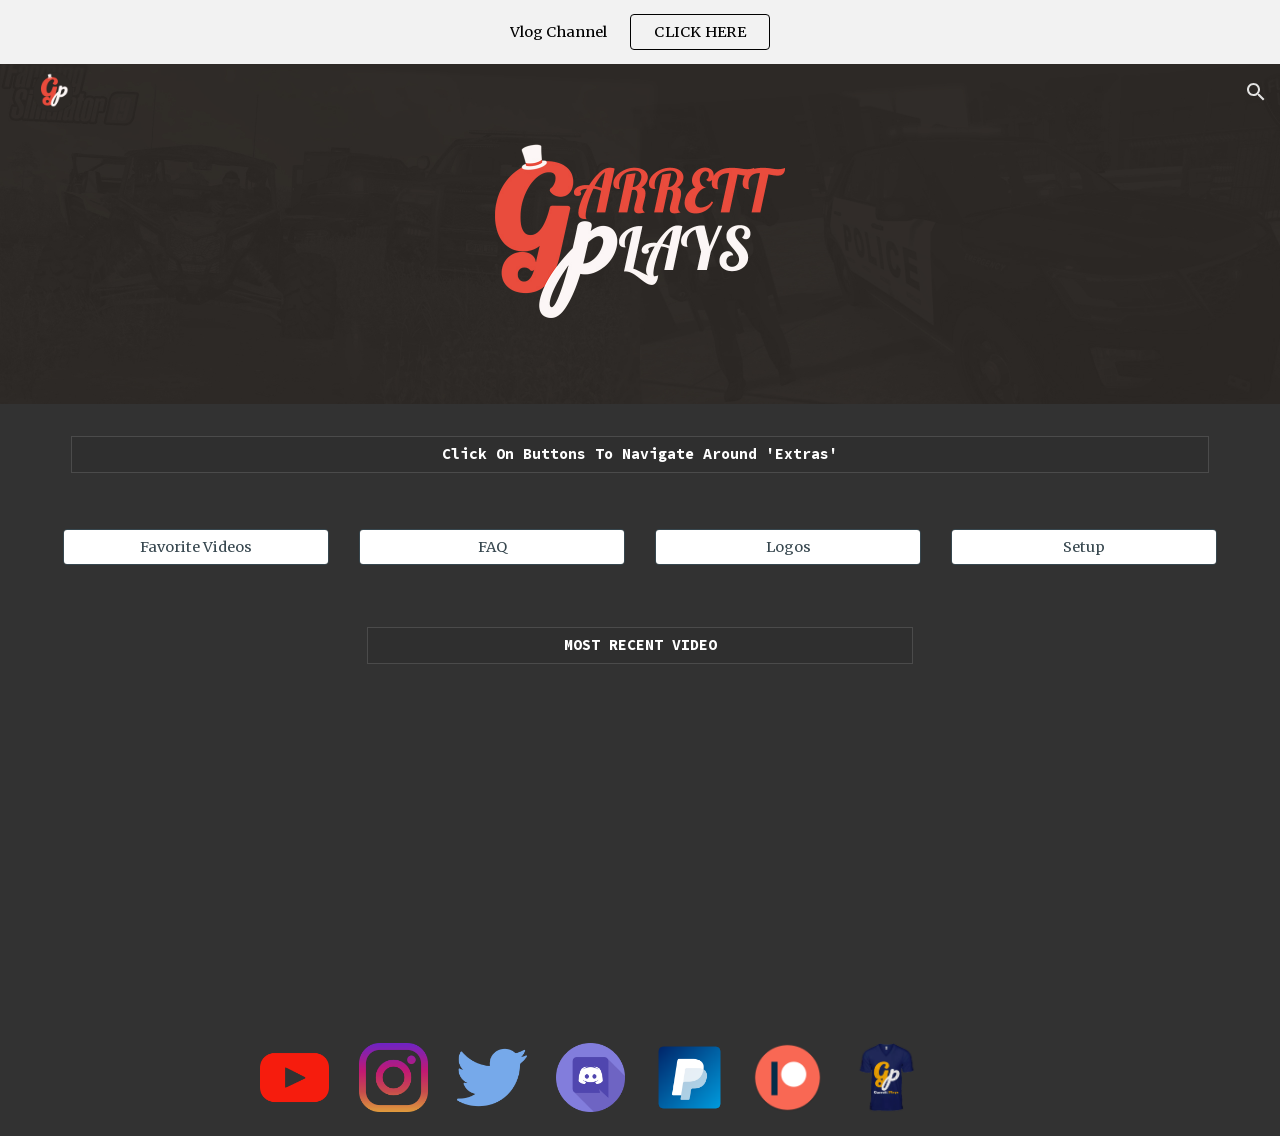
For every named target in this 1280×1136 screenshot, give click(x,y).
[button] (1256, 92)
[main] (640, 454)
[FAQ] (492, 546)
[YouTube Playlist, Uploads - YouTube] (640, 836)
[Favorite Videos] (196, 546)
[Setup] (1084, 546)
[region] (640, 32)
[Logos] (788, 546)
